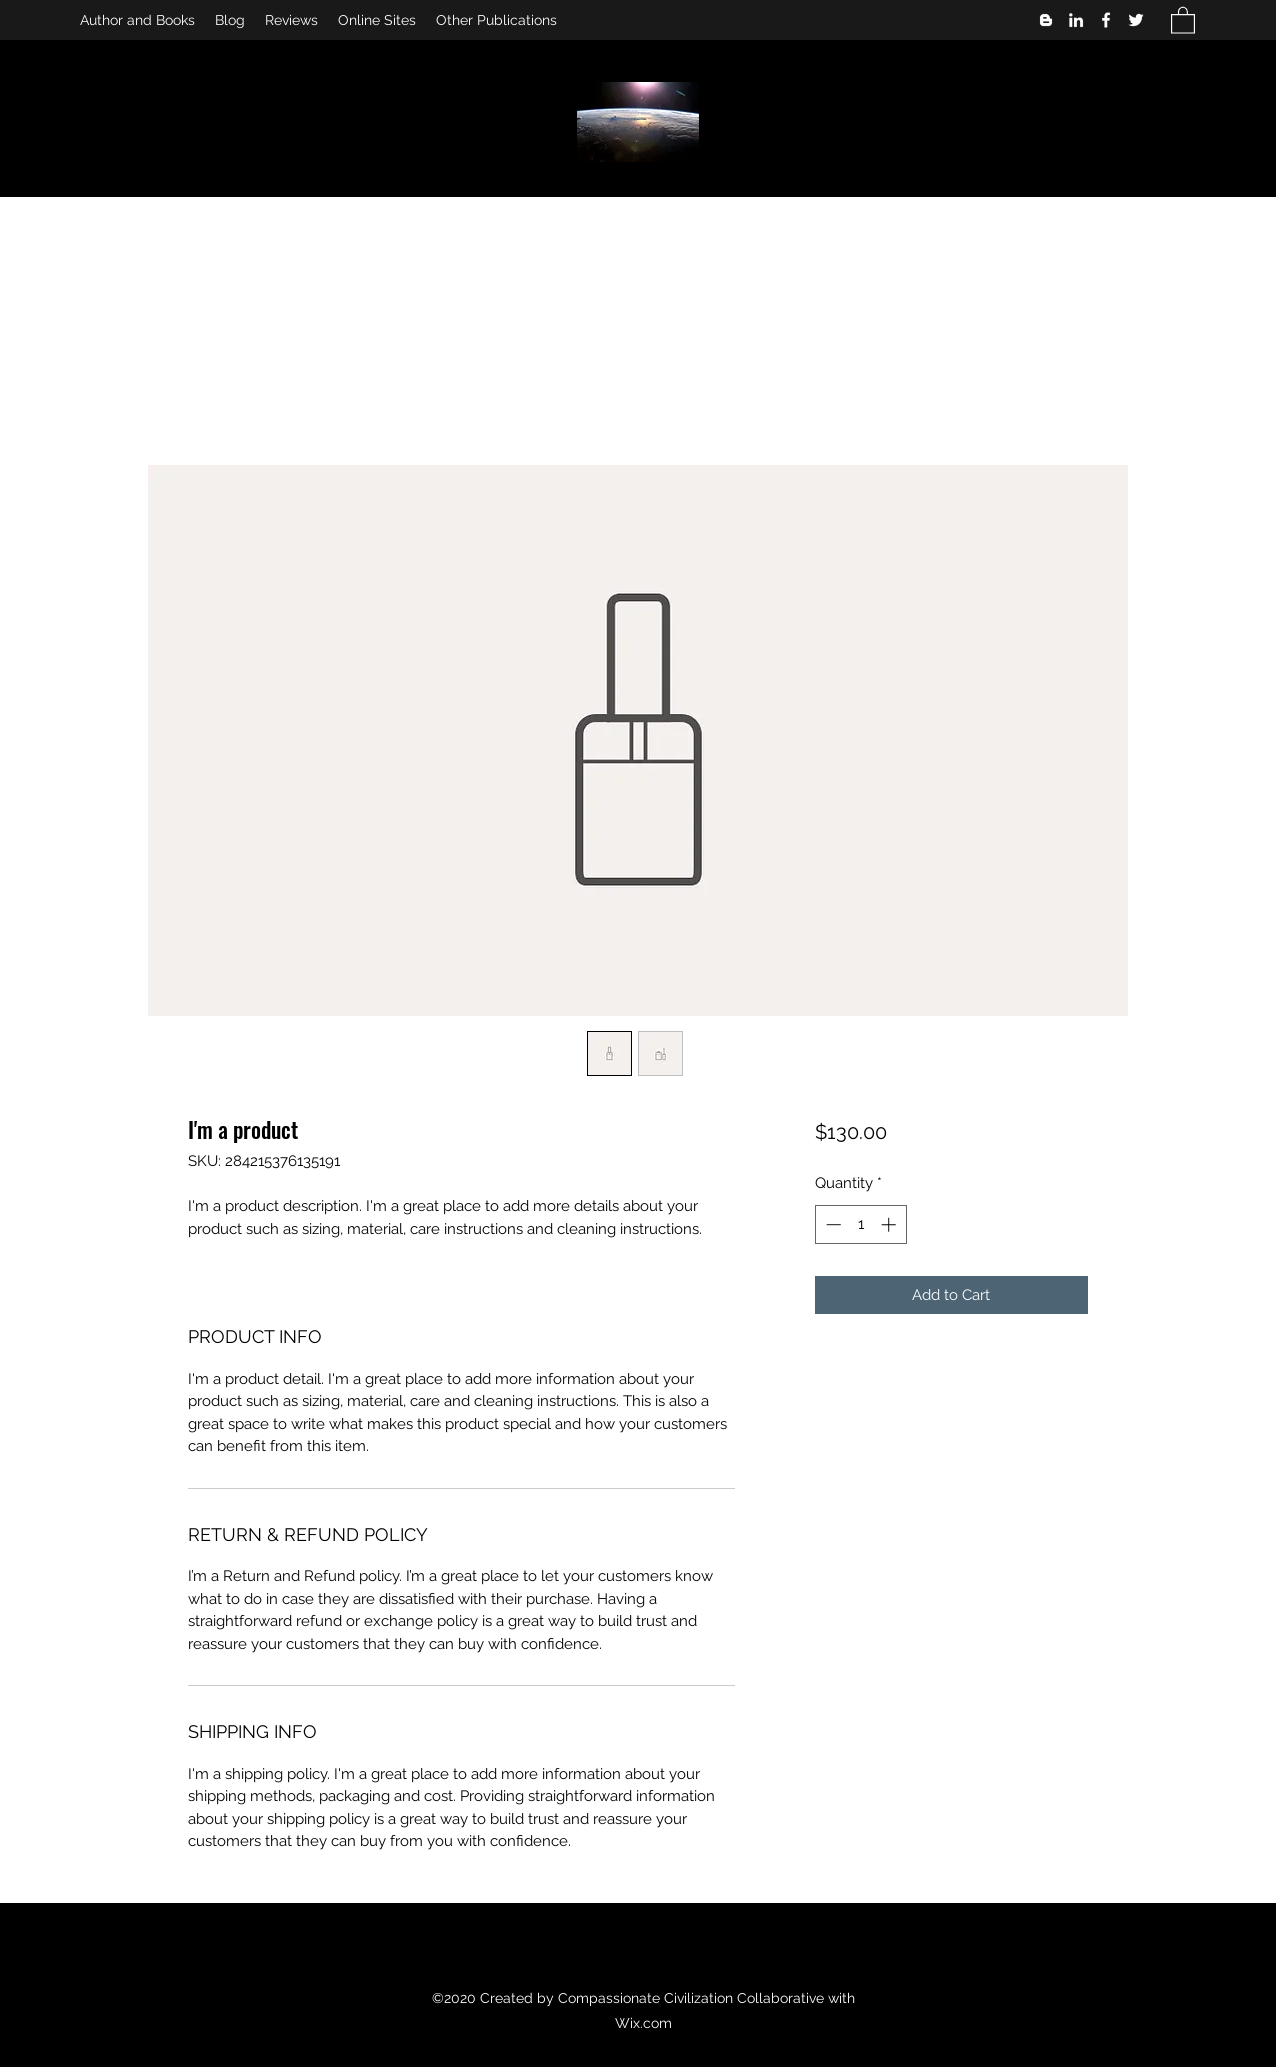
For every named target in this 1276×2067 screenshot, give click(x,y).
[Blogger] (1046, 20)
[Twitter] (1136, 20)
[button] (1183, 19)
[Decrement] (831, 1224)
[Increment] (890, 1224)
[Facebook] (1106, 20)
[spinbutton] (860, 1224)
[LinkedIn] (1076, 20)
